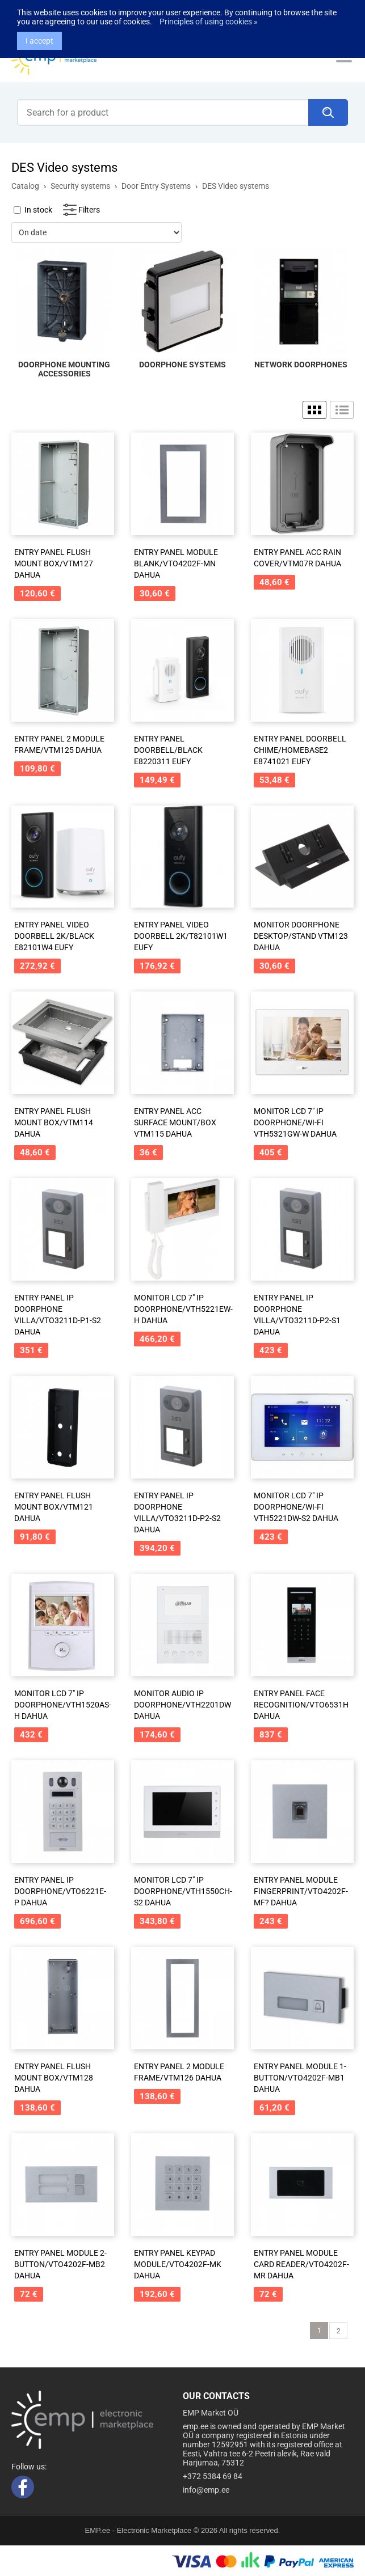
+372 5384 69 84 (212, 2476)
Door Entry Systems (156, 185)
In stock (38, 209)
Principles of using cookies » (209, 10)
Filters (89, 209)
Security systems (80, 185)
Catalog (25, 185)
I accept (39, 29)
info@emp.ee (206, 2489)
